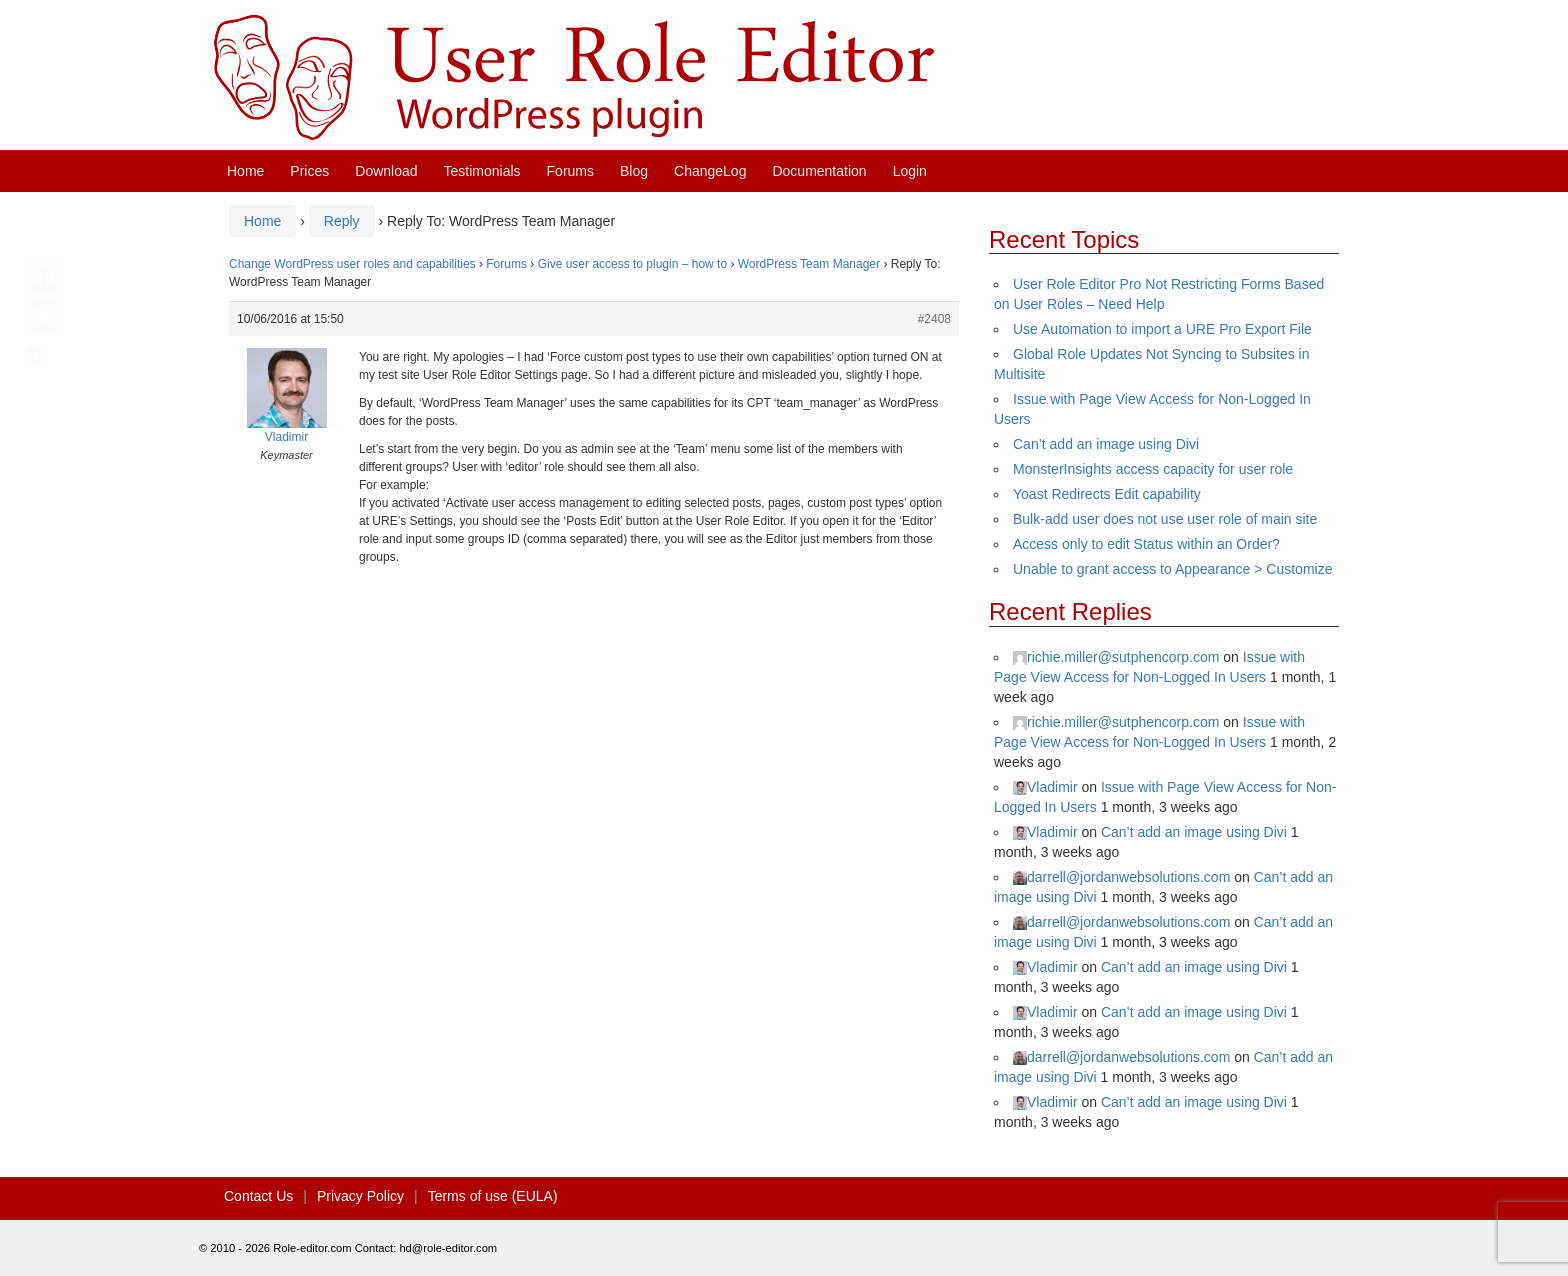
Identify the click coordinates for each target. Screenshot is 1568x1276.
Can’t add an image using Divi (1106, 444)
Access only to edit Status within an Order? (1146, 544)
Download (386, 171)
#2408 (934, 319)
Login (910, 171)
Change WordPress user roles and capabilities (352, 264)
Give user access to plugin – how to (632, 264)
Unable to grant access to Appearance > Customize (1172, 569)
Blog (634, 171)
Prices (309, 171)
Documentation (819, 171)
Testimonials (482, 171)
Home (245, 171)
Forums (570, 171)
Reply (342, 221)
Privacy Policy (360, 1196)
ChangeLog (710, 171)
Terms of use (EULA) (493, 1196)
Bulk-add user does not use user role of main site (1165, 519)
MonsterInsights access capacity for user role (1153, 469)
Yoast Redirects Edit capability (1107, 494)
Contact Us (258, 1196)
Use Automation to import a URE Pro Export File (1162, 329)
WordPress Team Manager (809, 264)
